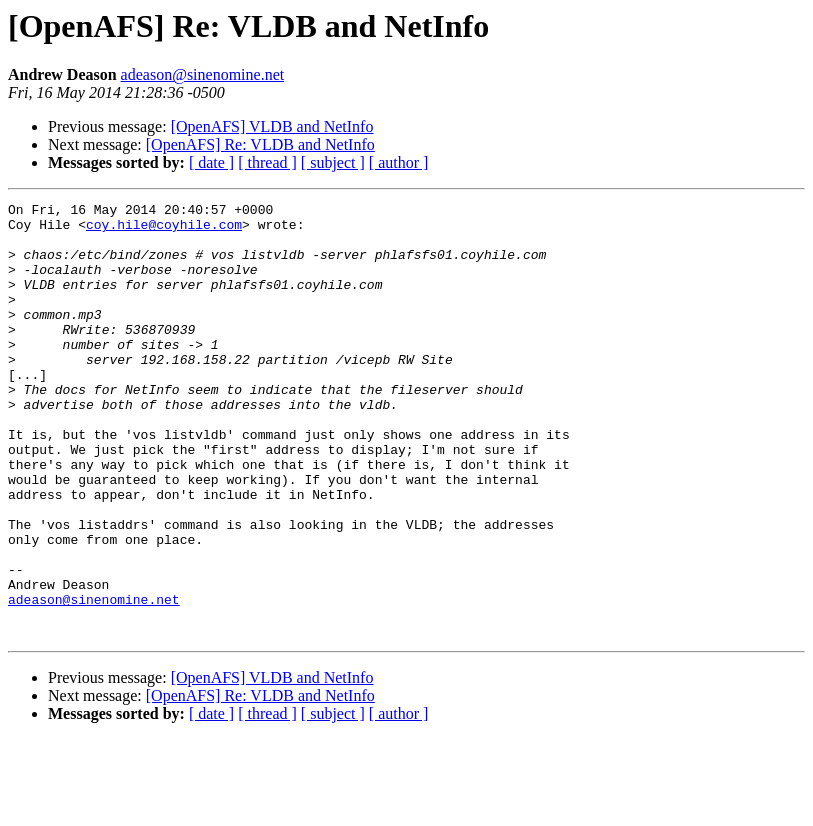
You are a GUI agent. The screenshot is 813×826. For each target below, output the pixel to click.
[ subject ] (333, 162)
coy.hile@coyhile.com (164, 230)
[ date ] (211, 162)
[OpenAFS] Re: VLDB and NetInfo (260, 144)
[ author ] (399, 162)
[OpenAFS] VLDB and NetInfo (272, 126)
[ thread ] (267, 162)
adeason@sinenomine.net (203, 74)
